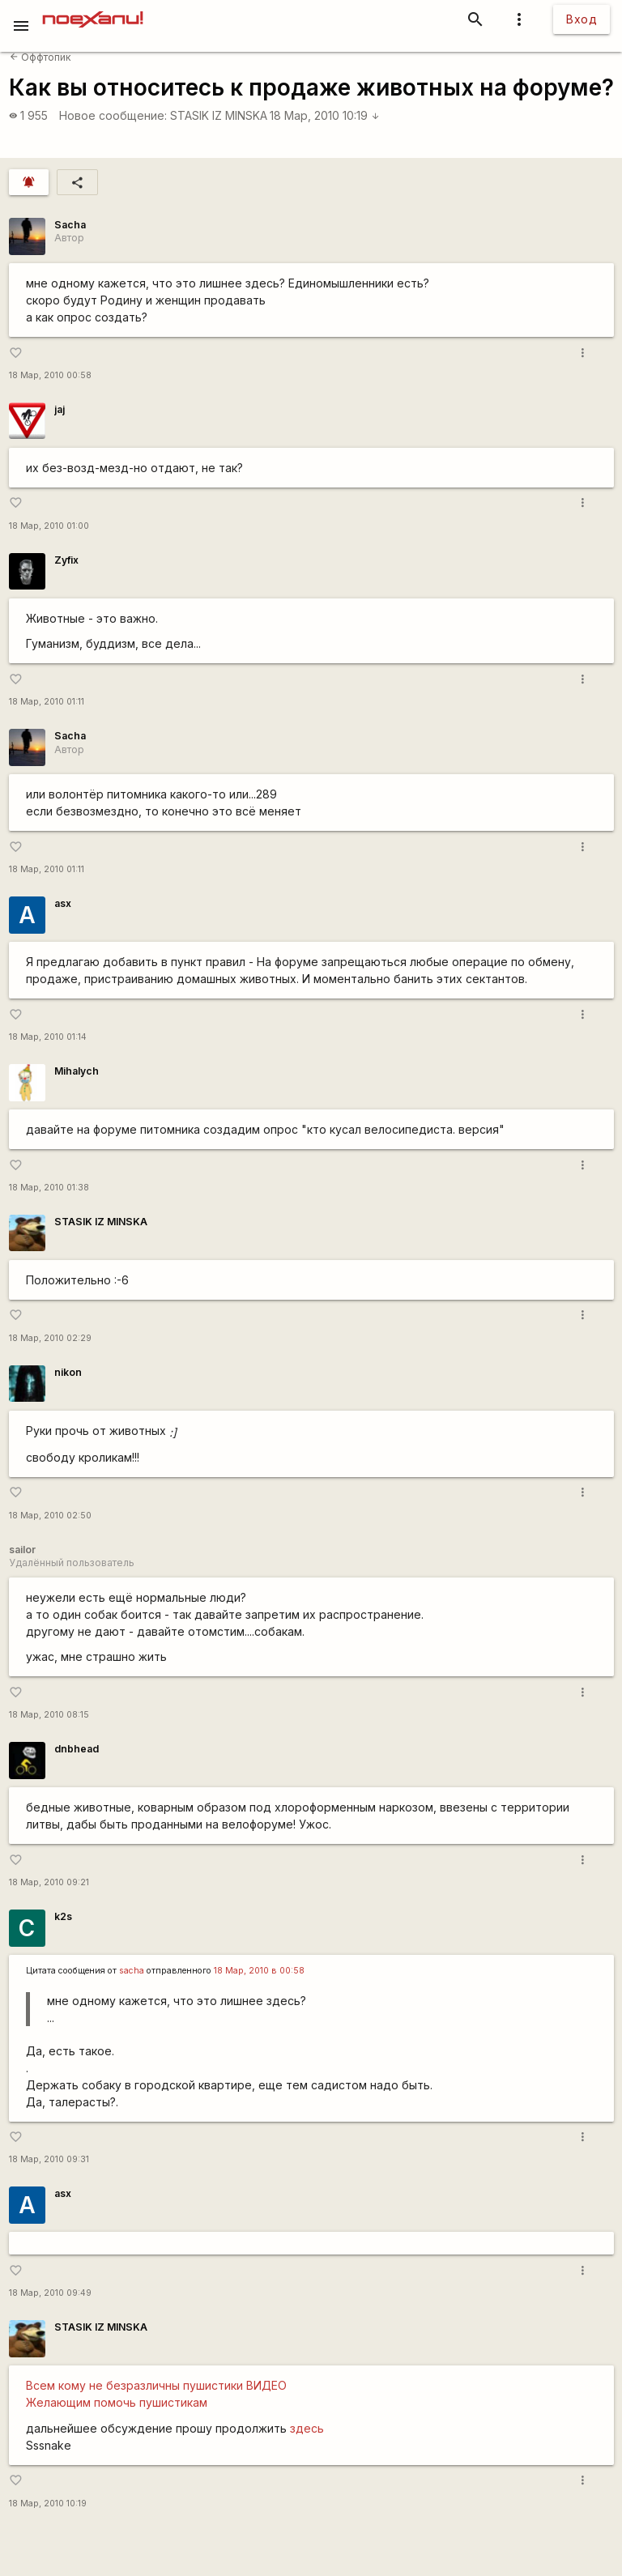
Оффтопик (40, 57)
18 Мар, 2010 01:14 (48, 1037)
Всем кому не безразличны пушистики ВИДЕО (156, 2385)
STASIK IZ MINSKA (218, 115)
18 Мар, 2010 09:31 (49, 2159)
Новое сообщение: (113, 115)
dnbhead (76, 1749)
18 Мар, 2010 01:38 (49, 1187)
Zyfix (66, 560)
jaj (59, 409)
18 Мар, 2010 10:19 (325, 115)
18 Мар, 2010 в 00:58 (259, 1970)
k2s (63, 1916)
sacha (131, 1970)
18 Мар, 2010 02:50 (50, 1515)
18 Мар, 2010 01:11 (46, 701)
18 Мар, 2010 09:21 (49, 1882)
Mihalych (76, 1071)
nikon (68, 1372)
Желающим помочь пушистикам (116, 2402)
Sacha (70, 225)
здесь (307, 2428)
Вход (581, 19)
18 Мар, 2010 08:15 (49, 1715)
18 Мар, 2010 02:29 (50, 1338)
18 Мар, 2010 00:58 (50, 375)
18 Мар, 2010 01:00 (49, 526)
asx (62, 903)
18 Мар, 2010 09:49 (50, 2293)
